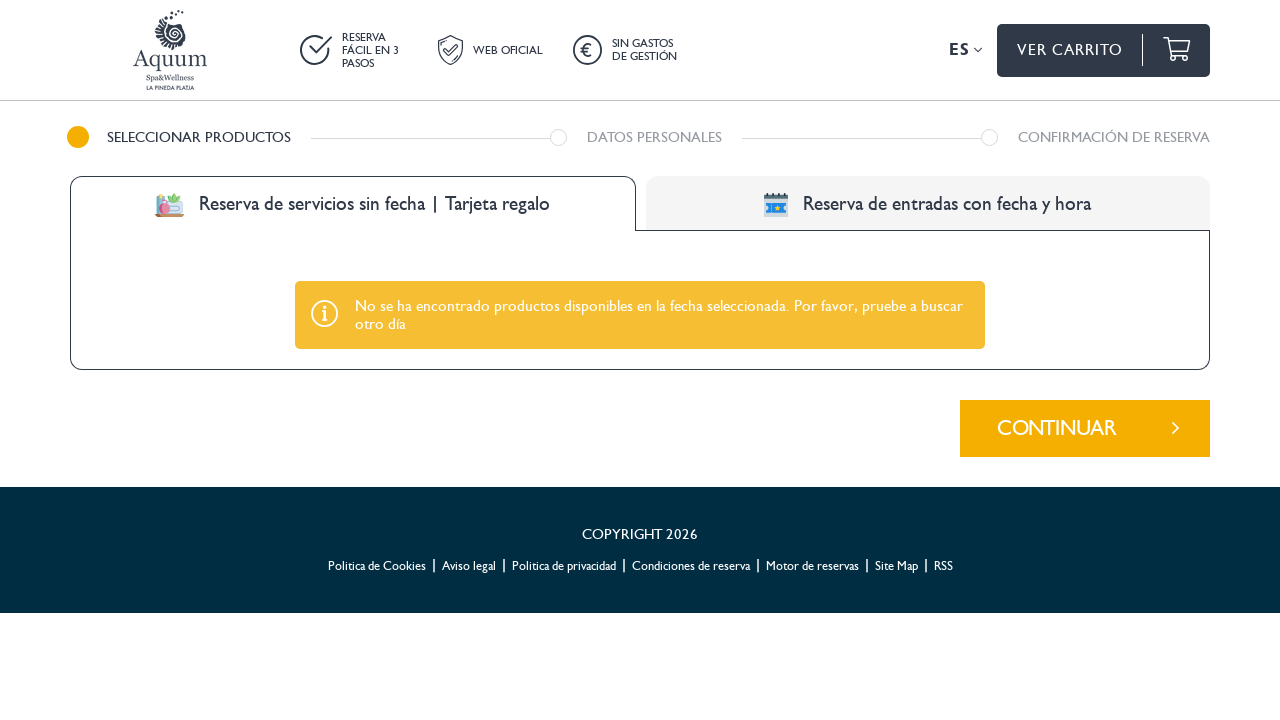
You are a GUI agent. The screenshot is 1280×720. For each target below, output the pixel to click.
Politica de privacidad (564, 469)
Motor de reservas (812, 469)
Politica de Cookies (377, 469)
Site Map (896, 469)
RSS (943, 469)
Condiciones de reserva (691, 469)
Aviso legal (469, 469)
